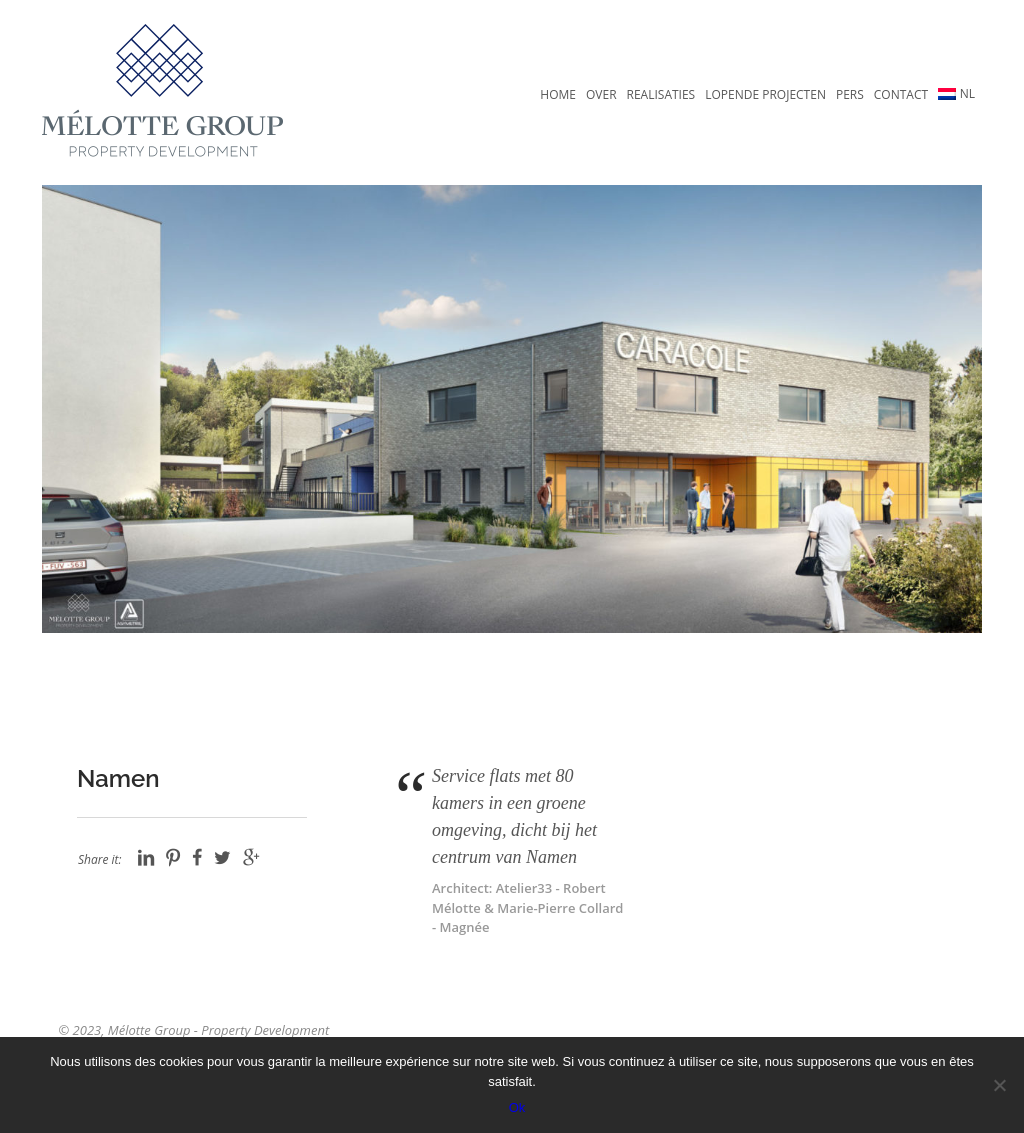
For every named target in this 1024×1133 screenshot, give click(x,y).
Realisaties (661, 94)
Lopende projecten (765, 94)
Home (558, 94)
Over (601, 94)
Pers (850, 94)
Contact (901, 94)
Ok (517, 1107)
